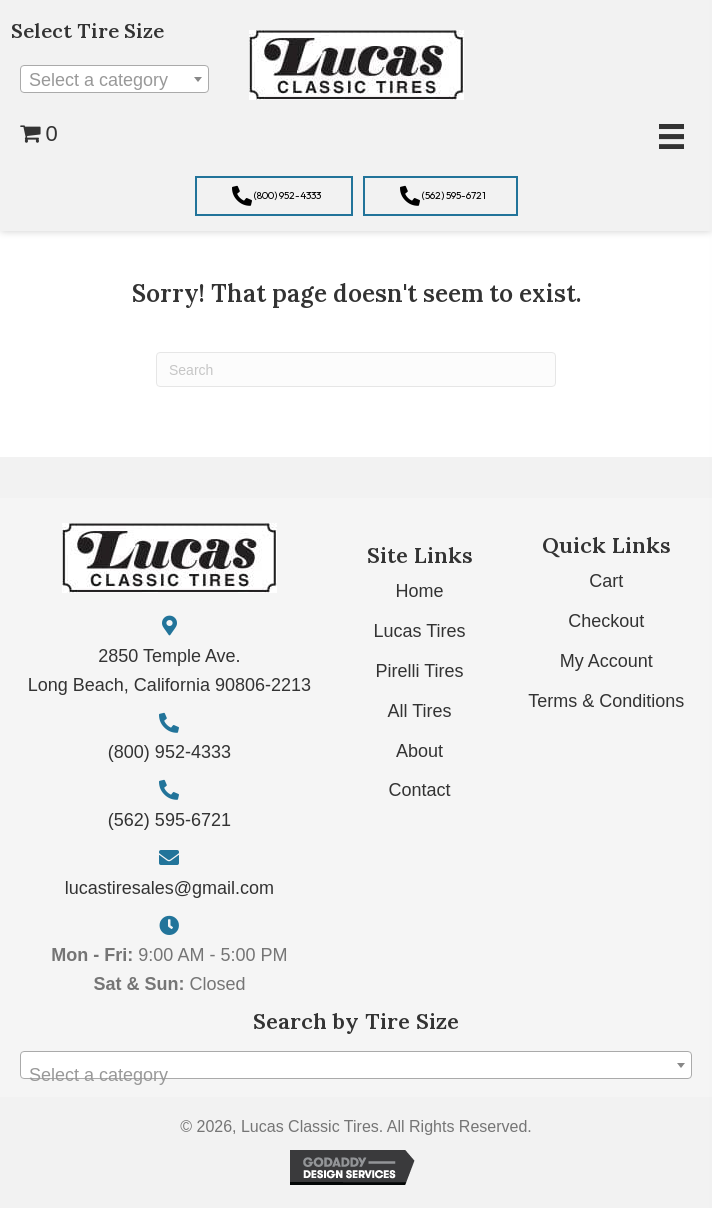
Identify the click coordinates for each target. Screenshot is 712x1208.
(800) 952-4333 (169, 752)
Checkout (606, 621)
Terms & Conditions (606, 701)
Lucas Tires (420, 631)
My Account (606, 661)
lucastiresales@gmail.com (169, 888)
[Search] (356, 369)
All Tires (420, 711)
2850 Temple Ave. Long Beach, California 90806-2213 (169, 670)
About (419, 751)
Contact (420, 790)
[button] (274, 196)
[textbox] (114, 80)
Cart (606, 581)
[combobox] (114, 79)
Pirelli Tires (420, 671)
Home (420, 591)
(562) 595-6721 (169, 820)
